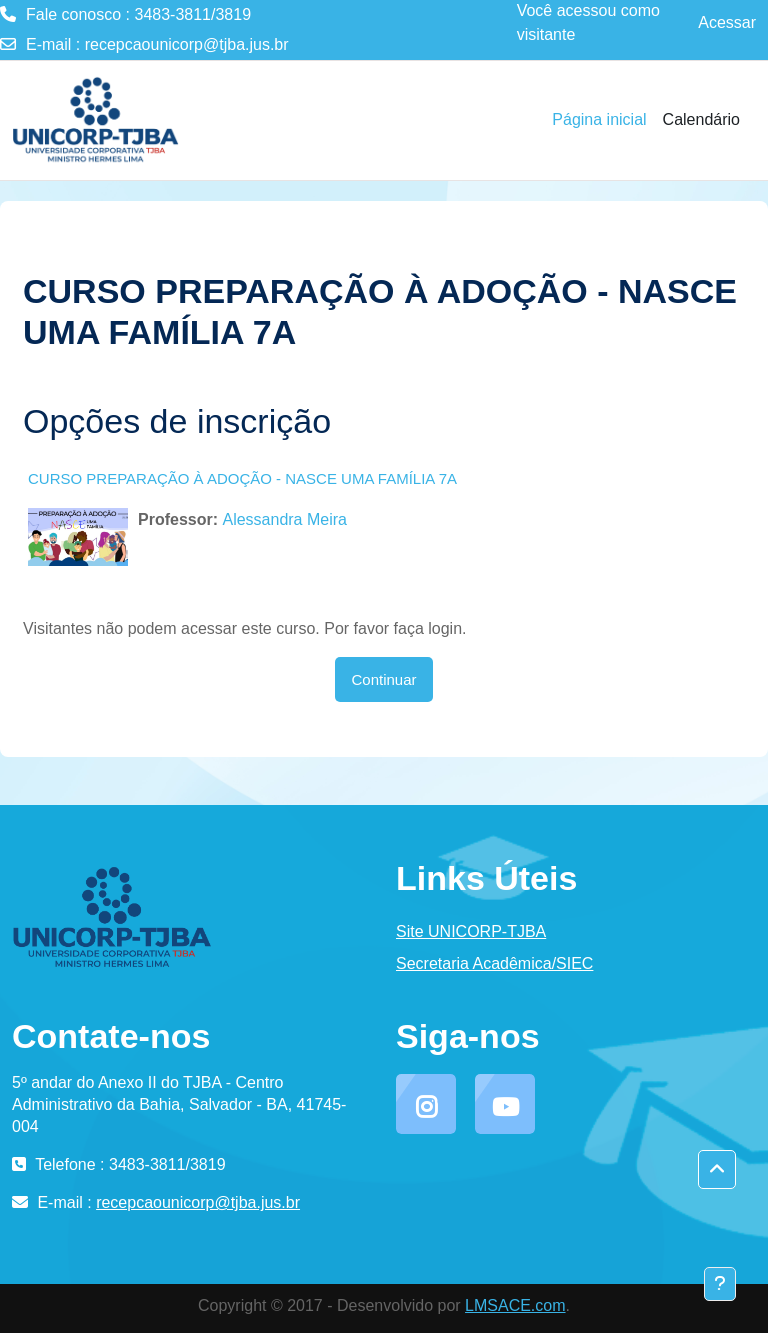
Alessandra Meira (284, 519)
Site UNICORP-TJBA (471, 931)
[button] (717, 1170)
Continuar (383, 679)
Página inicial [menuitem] (599, 119)
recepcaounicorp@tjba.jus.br (187, 44)
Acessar (727, 22)
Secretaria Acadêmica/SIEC (494, 963)
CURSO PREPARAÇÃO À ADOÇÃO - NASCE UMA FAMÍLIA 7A (242, 478)
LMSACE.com (515, 1305)
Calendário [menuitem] (701, 119)
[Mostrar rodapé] (720, 1284)
